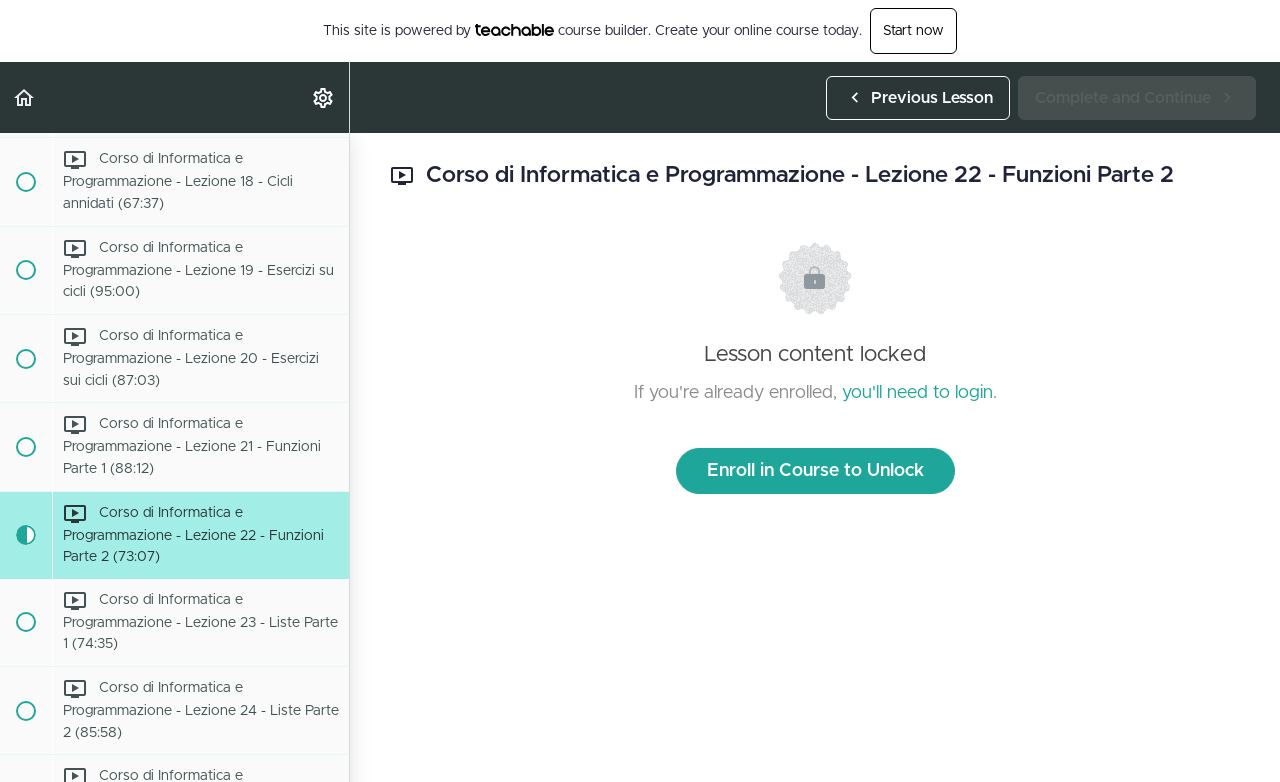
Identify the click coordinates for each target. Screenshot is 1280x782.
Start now (913, 31)
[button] (25, 97)
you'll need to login (917, 393)
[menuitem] (324, 97)
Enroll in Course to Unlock (815, 471)
